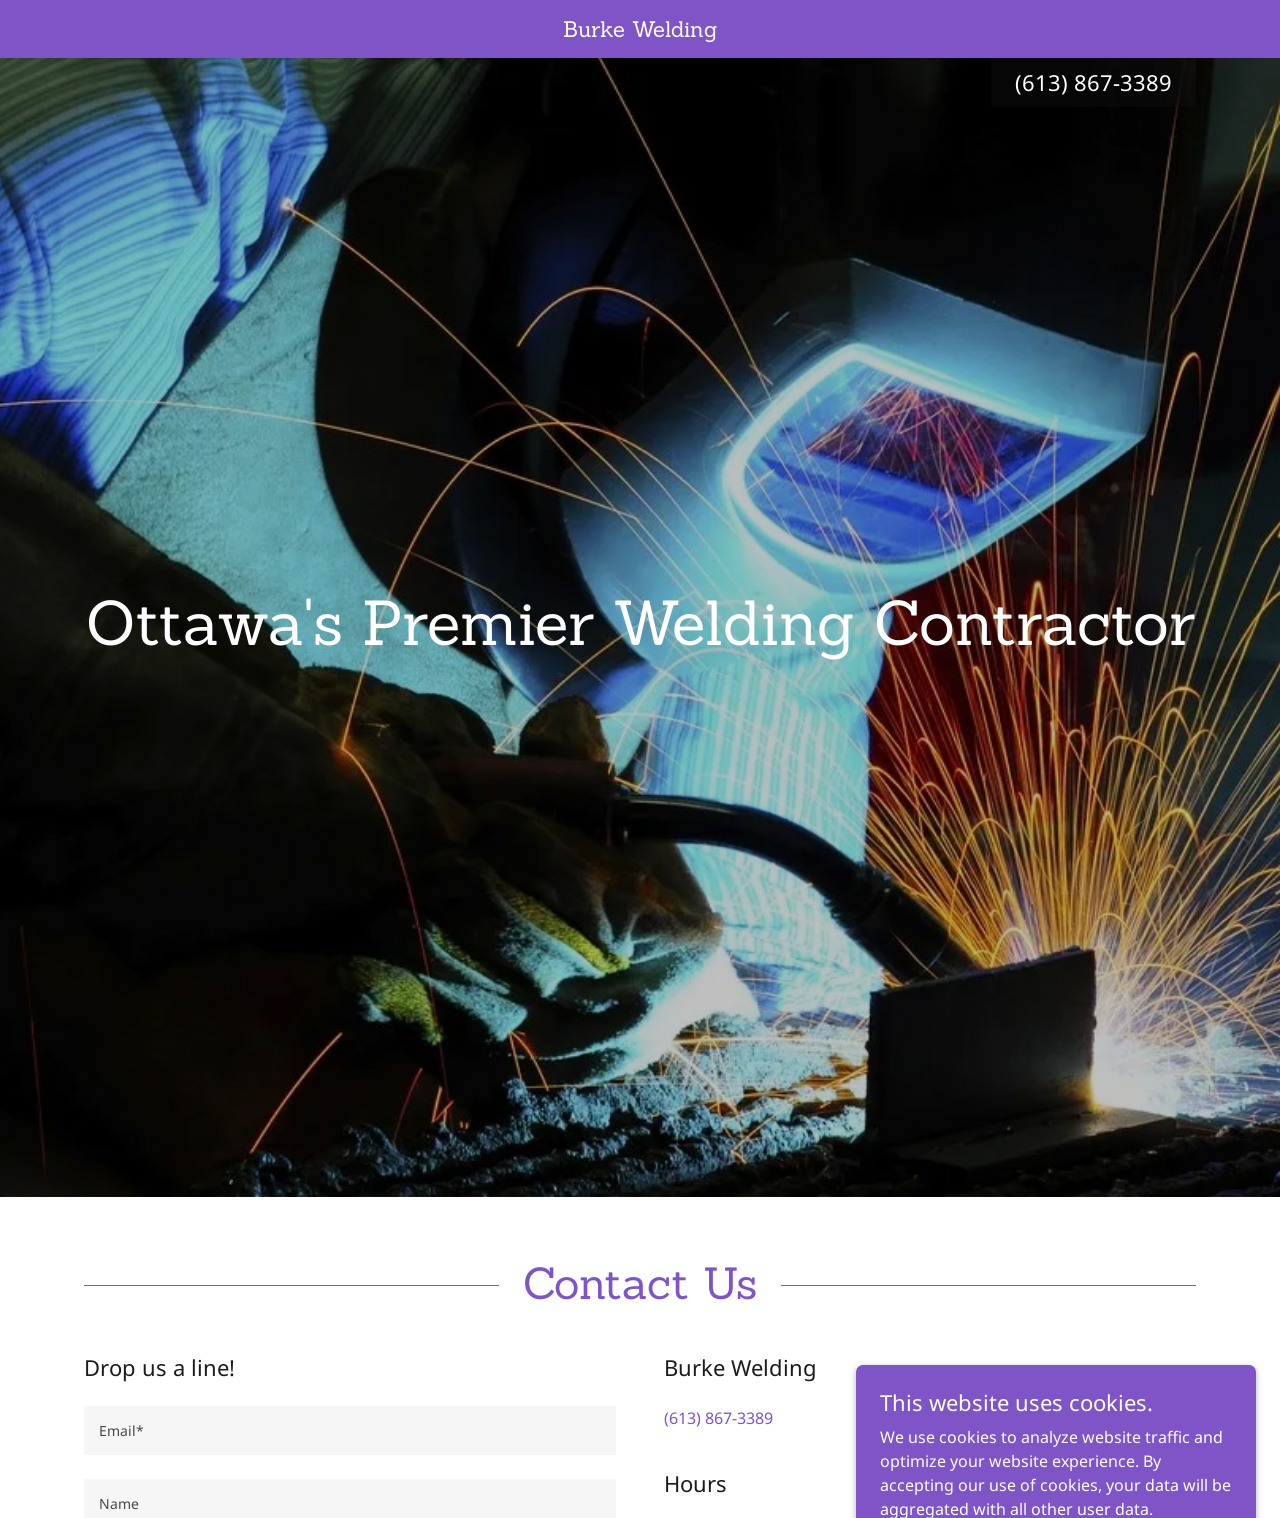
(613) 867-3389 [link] (1093, 82)
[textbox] (350, 1430)
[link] (640, 31)
